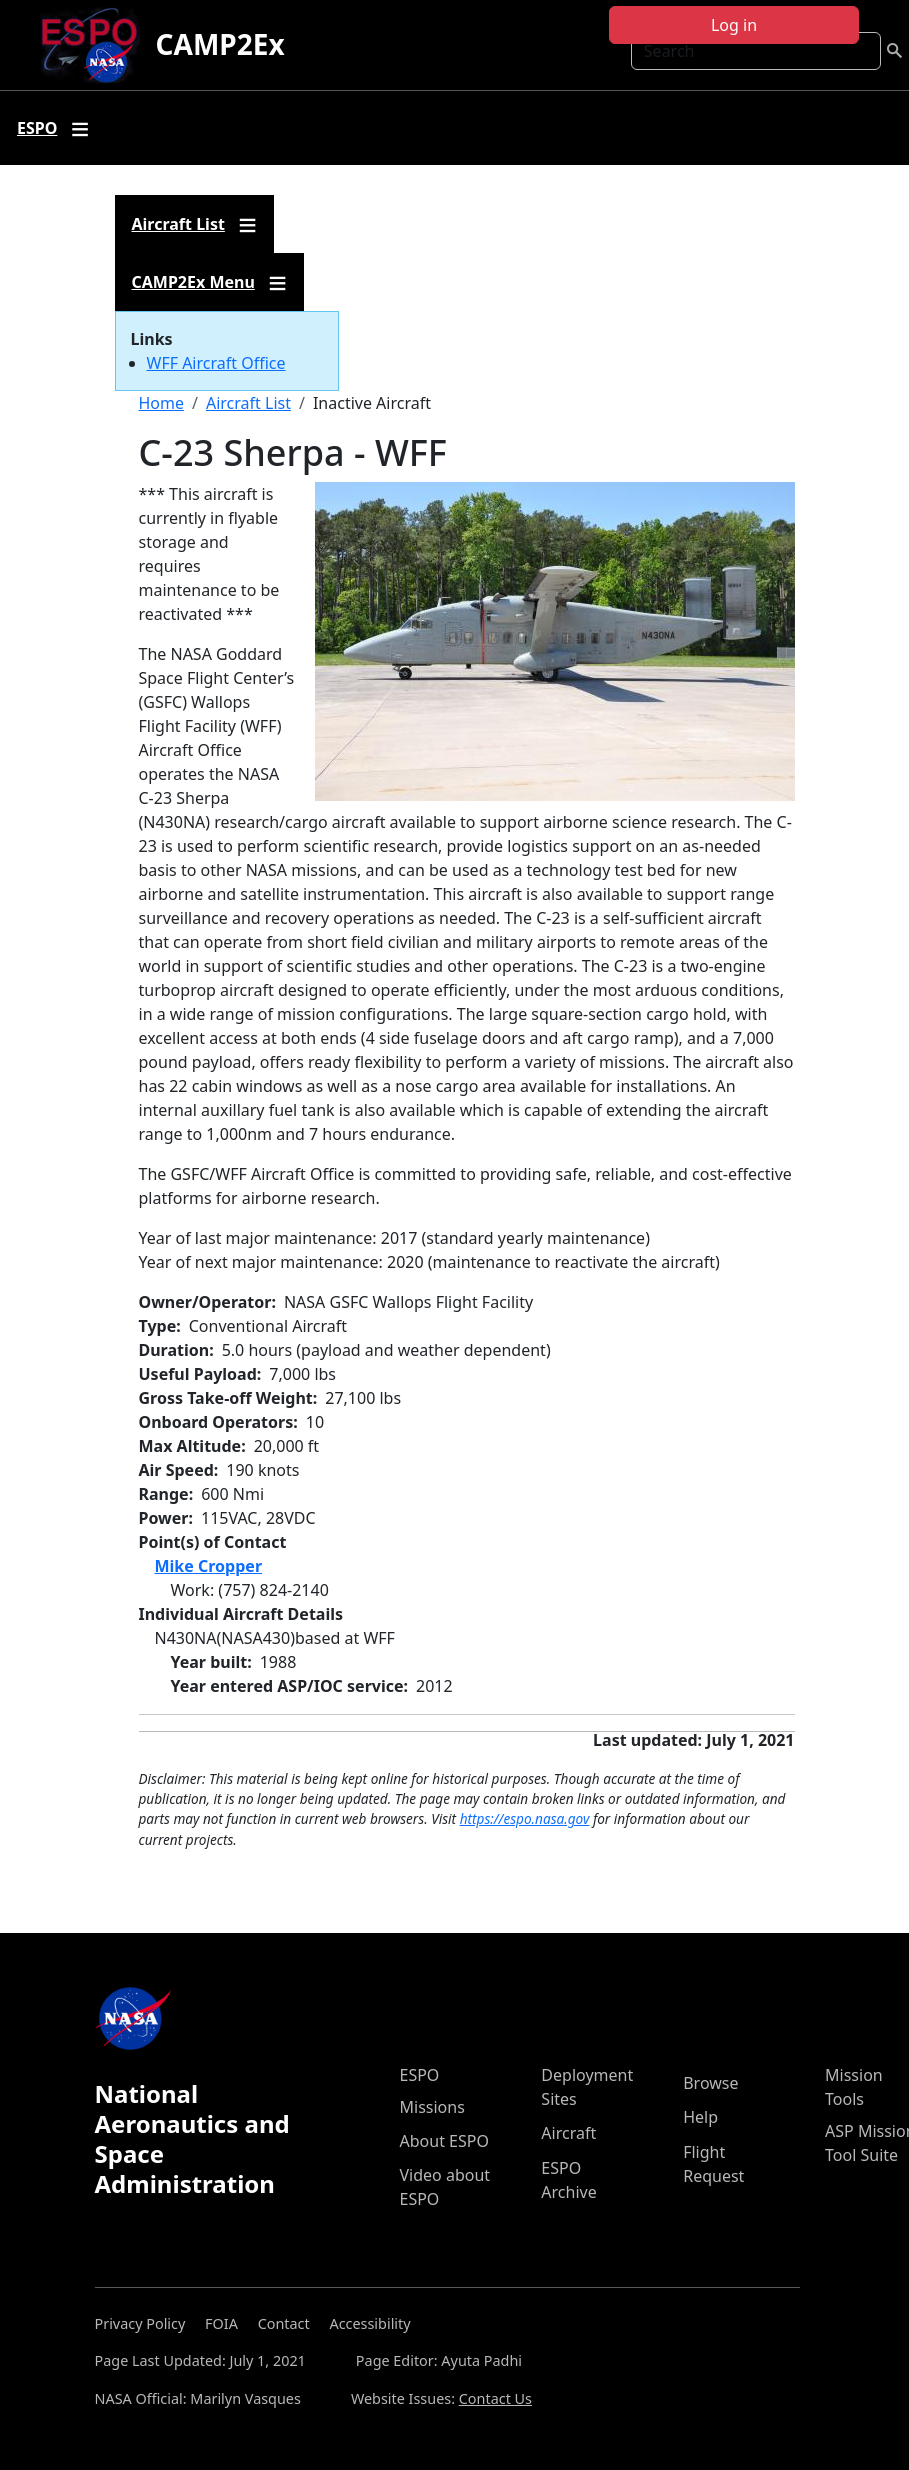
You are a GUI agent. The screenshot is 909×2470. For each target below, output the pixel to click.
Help (700, 2117)
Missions (432, 2107)
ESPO (420, 2075)
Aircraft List (248, 403)
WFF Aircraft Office (216, 363)
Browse (710, 2083)
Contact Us (495, 2398)
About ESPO (444, 2141)
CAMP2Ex (220, 44)
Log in (734, 25)
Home (162, 403)
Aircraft (568, 2133)
